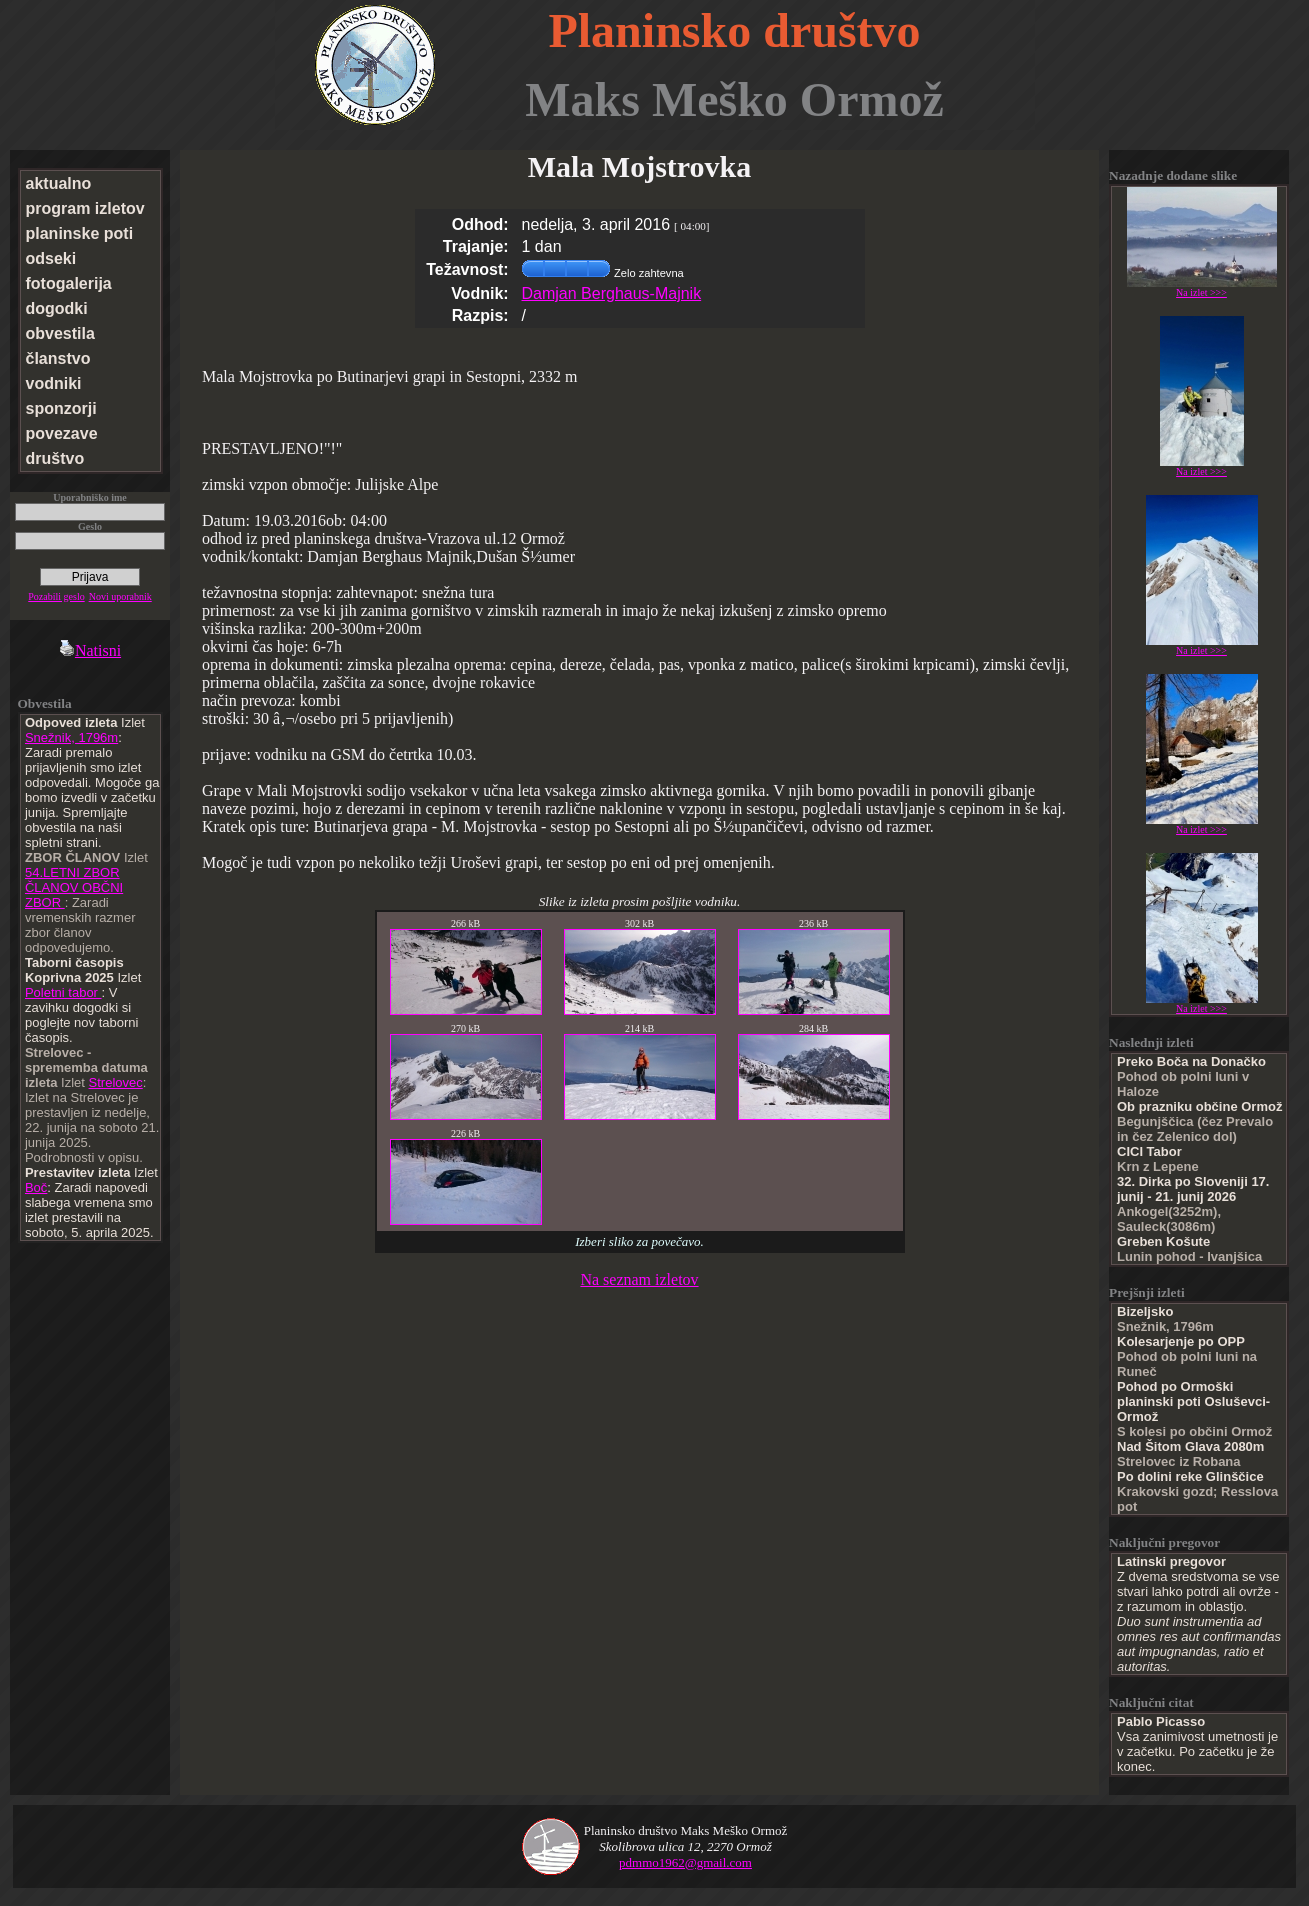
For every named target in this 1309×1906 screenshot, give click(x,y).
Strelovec (116, 1082)
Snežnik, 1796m (71, 737)
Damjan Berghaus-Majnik (612, 293)
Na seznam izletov (639, 1279)
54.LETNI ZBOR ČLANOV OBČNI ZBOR (74, 887)
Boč (36, 1187)
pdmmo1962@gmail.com (685, 1862)
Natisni (90, 650)
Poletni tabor (63, 992)
